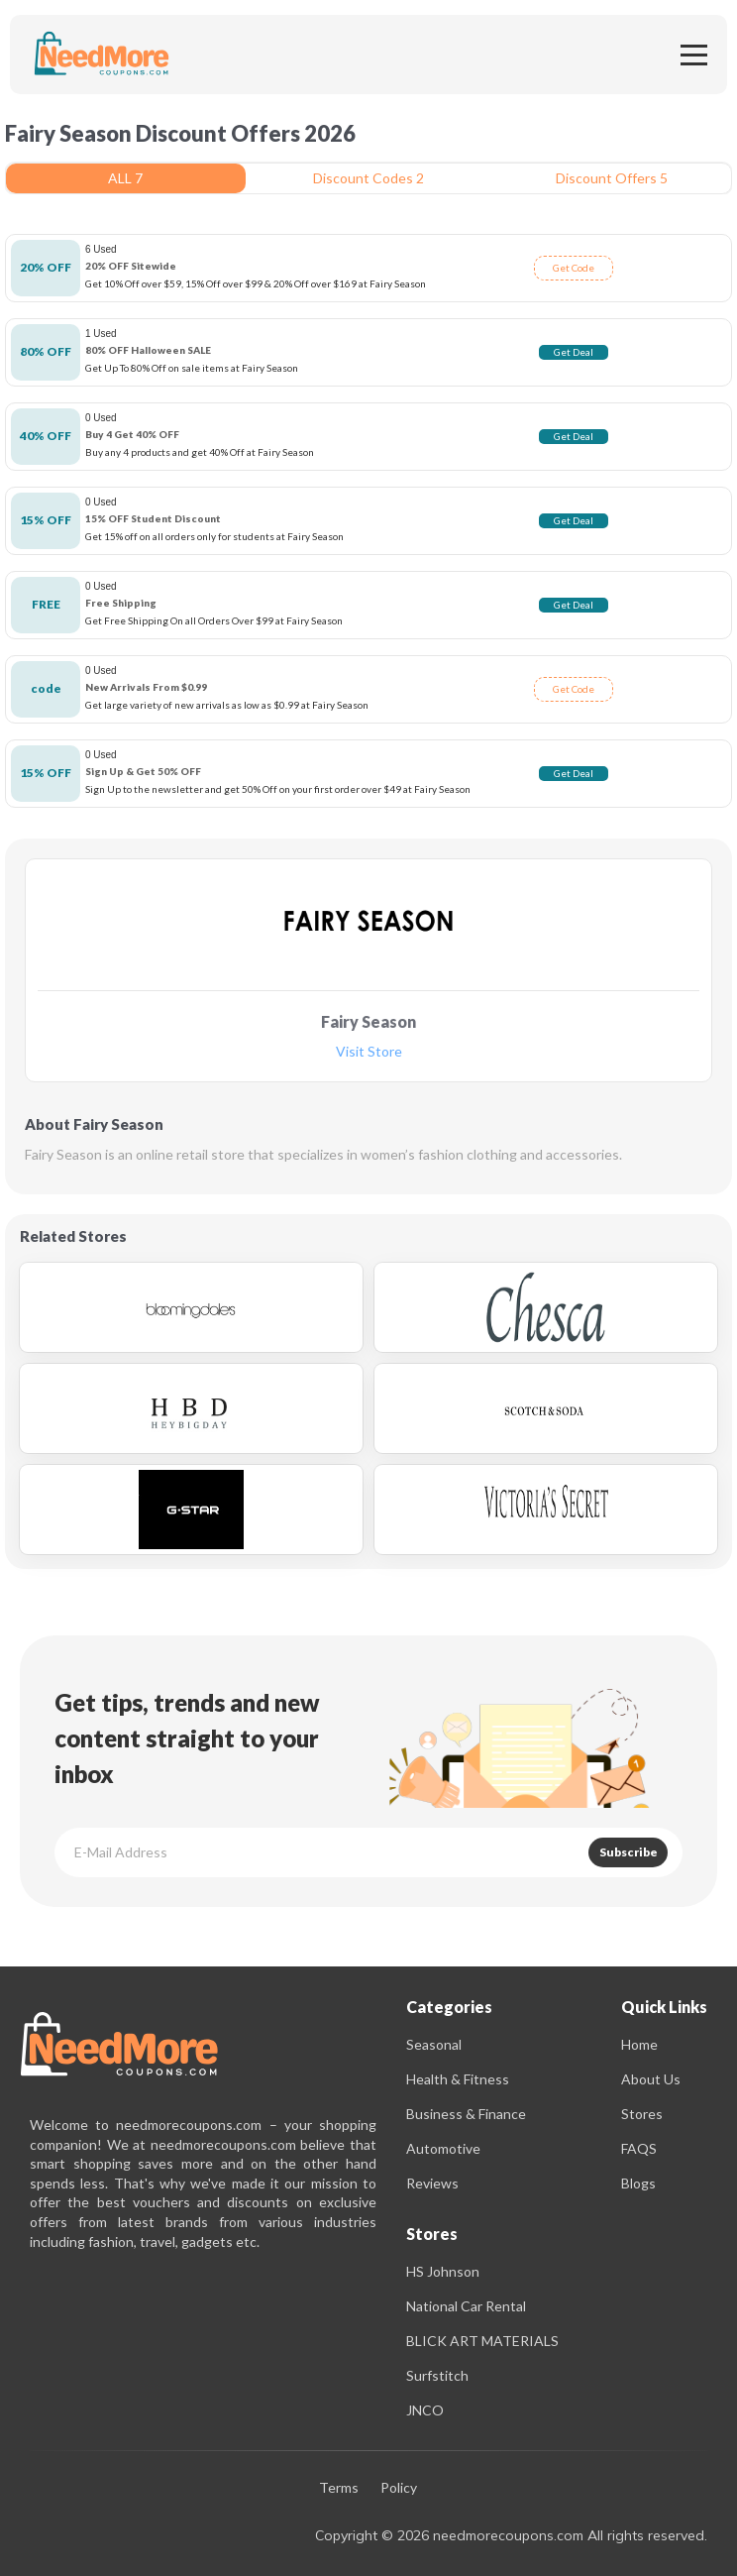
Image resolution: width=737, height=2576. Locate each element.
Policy (398, 2488)
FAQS (639, 2148)
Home (639, 2044)
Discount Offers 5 (612, 177)
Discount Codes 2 (368, 177)
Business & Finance (466, 2113)
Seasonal (434, 2044)
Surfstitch (437, 2375)
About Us (651, 2079)
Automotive (443, 2148)
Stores (642, 2113)
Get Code (573, 268)
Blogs (638, 2183)
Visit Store (369, 1052)
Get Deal (573, 352)
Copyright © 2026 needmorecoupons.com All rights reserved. (511, 2535)
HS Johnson (442, 2271)
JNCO (425, 2410)
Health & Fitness (457, 2079)
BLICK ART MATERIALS (482, 2340)
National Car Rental (466, 2305)
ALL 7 (125, 177)
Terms (339, 2488)
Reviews (432, 2183)
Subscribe (628, 1852)
